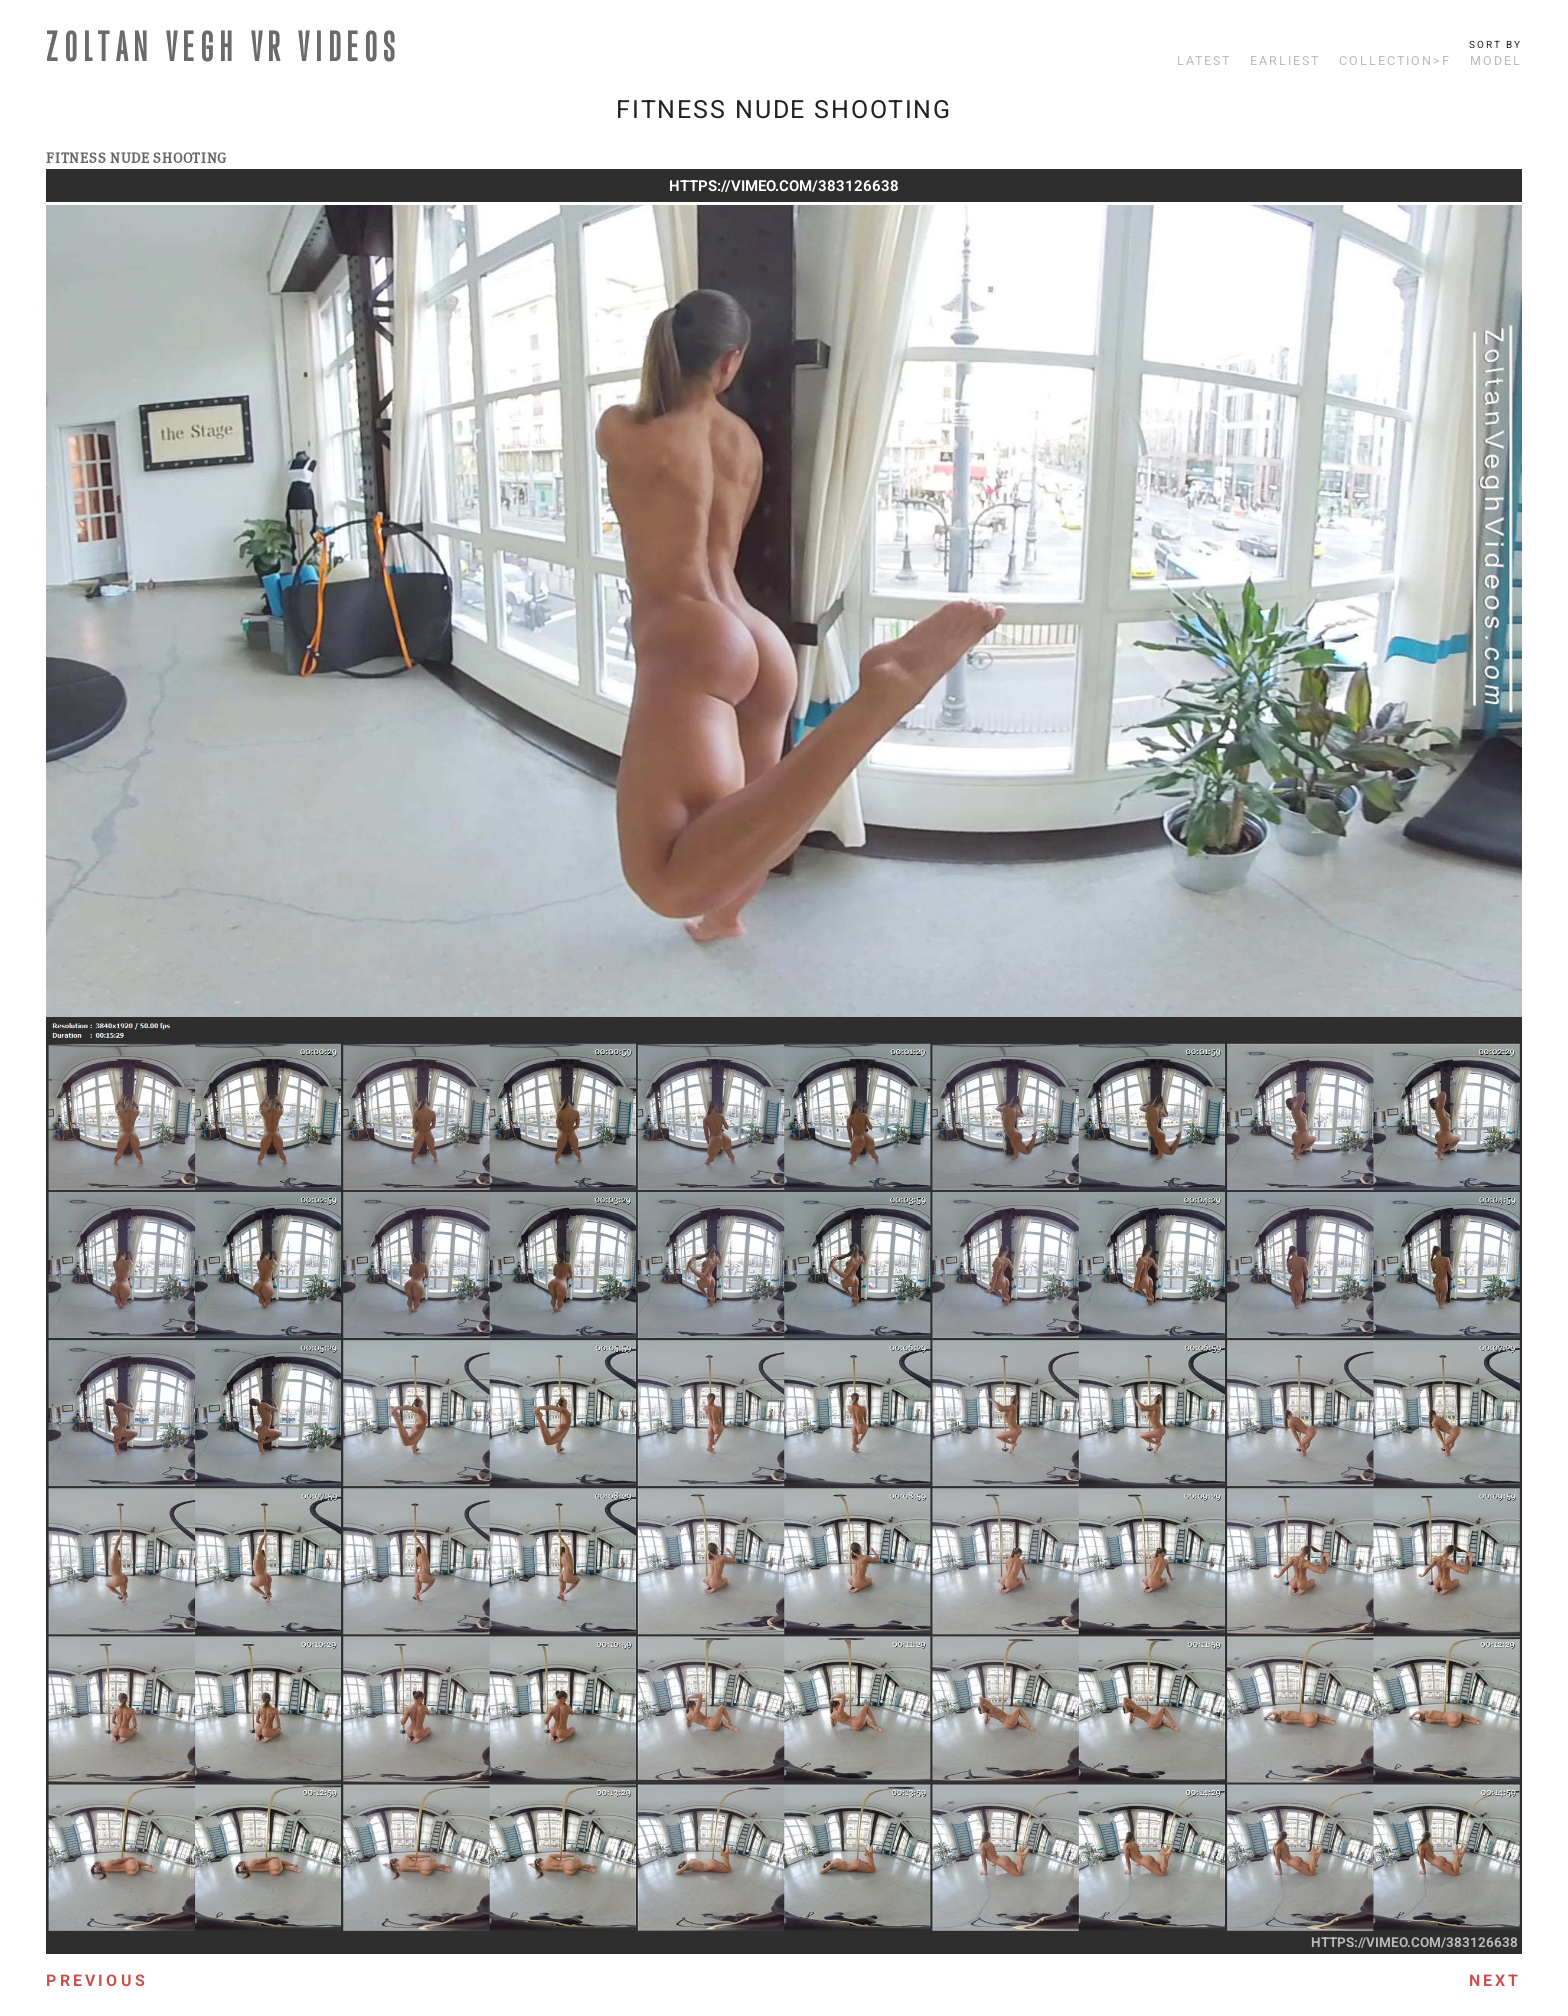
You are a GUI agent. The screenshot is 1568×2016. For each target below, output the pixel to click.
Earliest (1285, 61)
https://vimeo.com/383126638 (784, 186)
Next (1495, 1981)
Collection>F (1395, 61)
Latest (1204, 61)
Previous (97, 1981)
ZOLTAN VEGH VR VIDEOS (224, 46)
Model (1496, 61)
